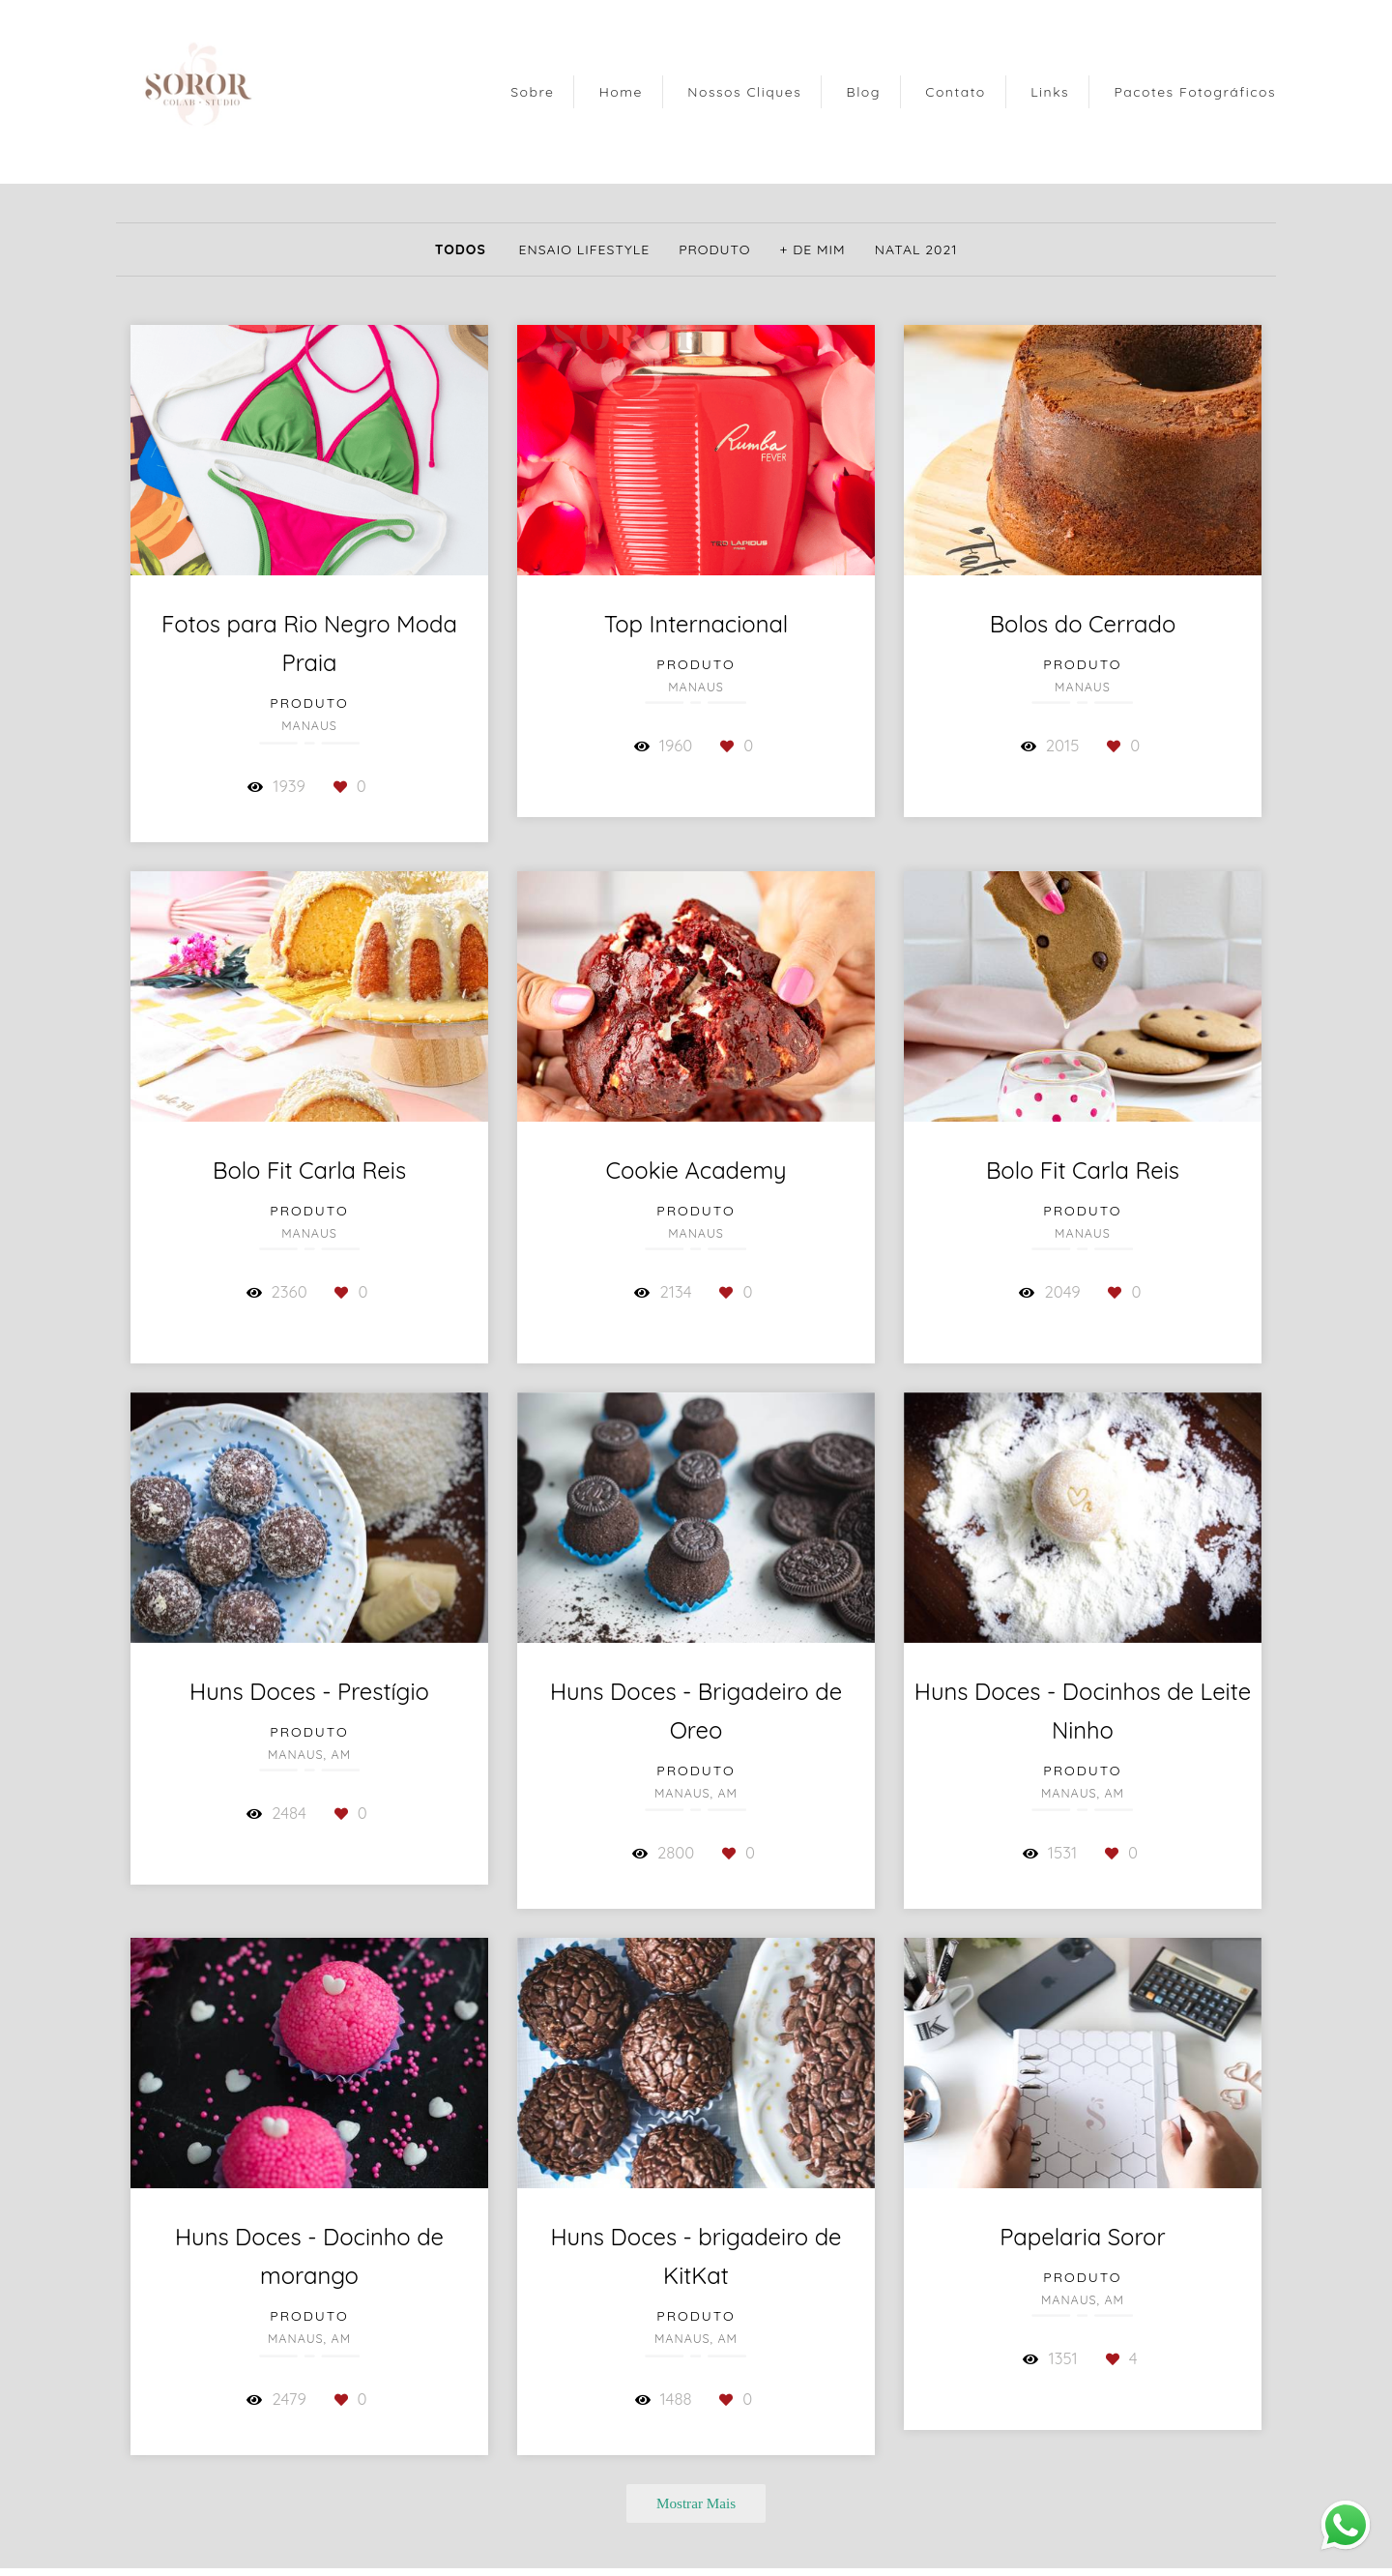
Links (1049, 92)
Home (621, 92)
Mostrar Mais (696, 2503)
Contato (955, 92)
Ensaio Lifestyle (585, 249)
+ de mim (813, 249)
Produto (714, 249)
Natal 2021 (916, 249)
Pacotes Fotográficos (1196, 92)
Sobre (532, 92)
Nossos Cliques (744, 92)
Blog (864, 92)
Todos (460, 249)
